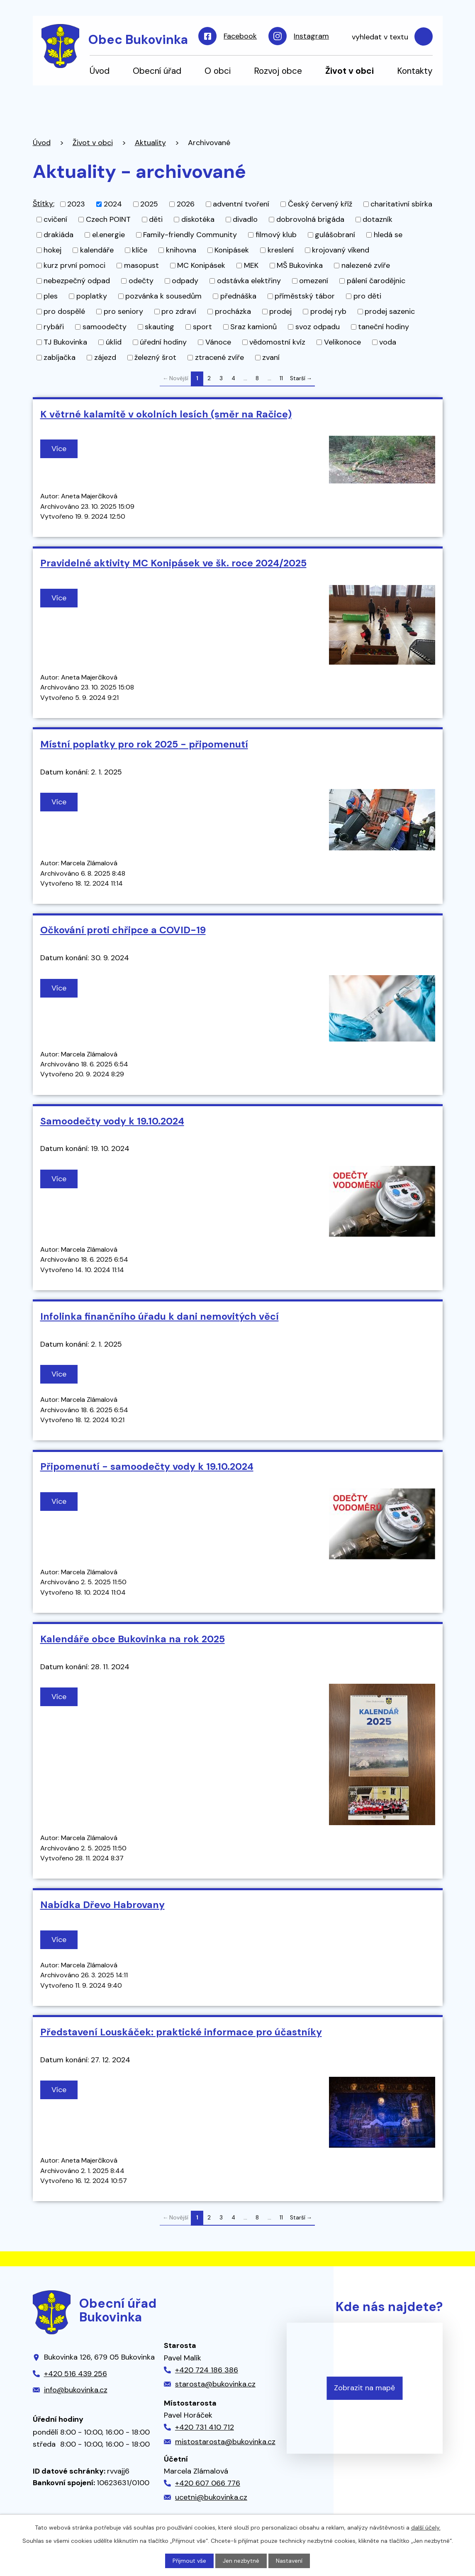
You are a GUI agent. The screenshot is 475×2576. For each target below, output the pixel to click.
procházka (233, 311)
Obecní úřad (157, 70)
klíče (139, 250)
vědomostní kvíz (277, 342)
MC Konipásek (201, 265)
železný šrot (155, 357)
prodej (280, 311)
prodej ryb (328, 311)
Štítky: (43, 204)
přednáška (238, 296)
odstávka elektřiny (249, 281)
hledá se (388, 235)
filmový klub (276, 235)
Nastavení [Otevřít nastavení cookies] (289, 2560)
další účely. (426, 2527)
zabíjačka (60, 357)
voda (387, 342)
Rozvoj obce (278, 70)
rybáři (54, 327)
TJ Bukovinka (65, 342)
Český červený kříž (320, 204)
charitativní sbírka (401, 204)
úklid (114, 342)
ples (51, 296)
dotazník (377, 219)
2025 (149, 204)
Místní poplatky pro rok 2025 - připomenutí (144, 744)
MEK (251, 265)
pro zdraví (178, 311)
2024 (113, 204)
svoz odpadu (317, 327)
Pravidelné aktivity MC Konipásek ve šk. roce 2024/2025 (173, 563)
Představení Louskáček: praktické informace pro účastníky (181, 2032)
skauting (159, 327)
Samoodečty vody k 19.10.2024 (112, 1121)
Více (58, 449)
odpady (185, 281)
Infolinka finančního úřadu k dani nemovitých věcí (159, 1316)
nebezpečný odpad (77, 281)
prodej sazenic (390, 311)
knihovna (181, 250)
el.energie (108, 235)
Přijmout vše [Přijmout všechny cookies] (189, 2560)
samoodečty (105, 327)
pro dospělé (64, 311)
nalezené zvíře (365, 265)
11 (281, 378)
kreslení (281, 250)
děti (156, 219)
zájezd (105, 357)
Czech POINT (108, 219)
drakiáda (58, 235)
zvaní (271, 357)
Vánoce (218, 342)
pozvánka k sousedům (163, 296)
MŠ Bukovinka (300, 265)
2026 (186, 204)
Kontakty (415, 70)
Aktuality (150, 143)
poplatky (91, 296)
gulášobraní (335, 235)
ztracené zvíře (219, 357)
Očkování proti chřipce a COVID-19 (123, 930)
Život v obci (349, 70)
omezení (313, 281)
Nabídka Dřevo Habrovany (102, 1905)
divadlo (245, 219)
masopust (141, 265)
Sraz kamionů (253, 327)
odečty (141, 281)
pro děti (367, 296)
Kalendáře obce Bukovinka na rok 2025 (132, 1639)
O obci (218, 70)
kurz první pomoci (74, 265)
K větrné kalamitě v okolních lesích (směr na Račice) (166, 414)
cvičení (55, 219)
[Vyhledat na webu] (388, 37)
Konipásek (231, 250)
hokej (52, 250)
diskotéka (197, 219)
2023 (76, 204)
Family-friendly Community (190, 235)
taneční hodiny (383, 327)
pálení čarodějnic (376, 281)
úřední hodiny (163, 342)
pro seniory (123, 311)
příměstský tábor (305, 296)
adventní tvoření (241, 204)
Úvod (100, 70)
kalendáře (97, 250)
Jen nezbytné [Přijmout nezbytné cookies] (241, 2560)
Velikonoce (342, 342)
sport (202, 327)
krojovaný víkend (340, 250)
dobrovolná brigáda (310, 219)
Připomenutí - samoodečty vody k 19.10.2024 (146, 1466)
